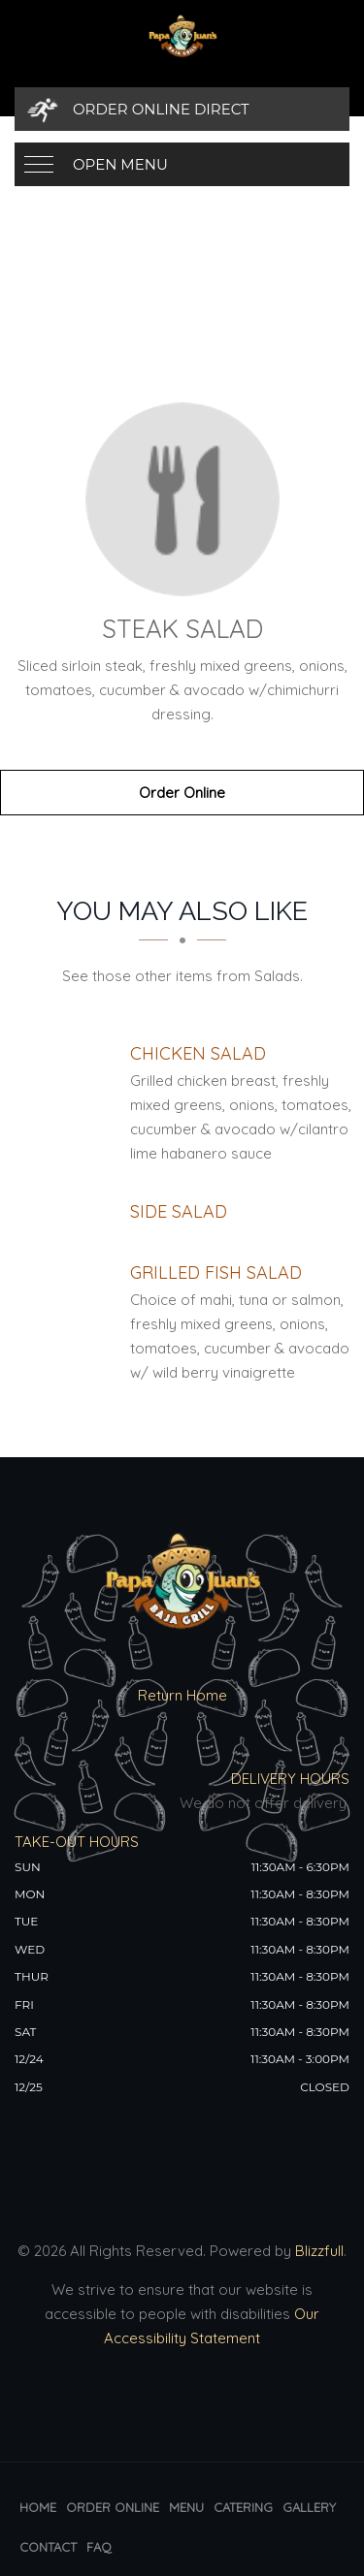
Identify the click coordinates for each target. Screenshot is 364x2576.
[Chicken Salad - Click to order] (198, 1053)
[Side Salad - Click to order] (178, 1211)
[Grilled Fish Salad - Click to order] (216, 1272)
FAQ (99, 2547)
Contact (48, 2547)
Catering (243, 2507)
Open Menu (120, 164)
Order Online (182, 792)
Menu (186, 2507)
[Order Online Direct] (182, 109)
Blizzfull (319, 2251)
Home (37, 2507)
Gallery (309, 2507)
